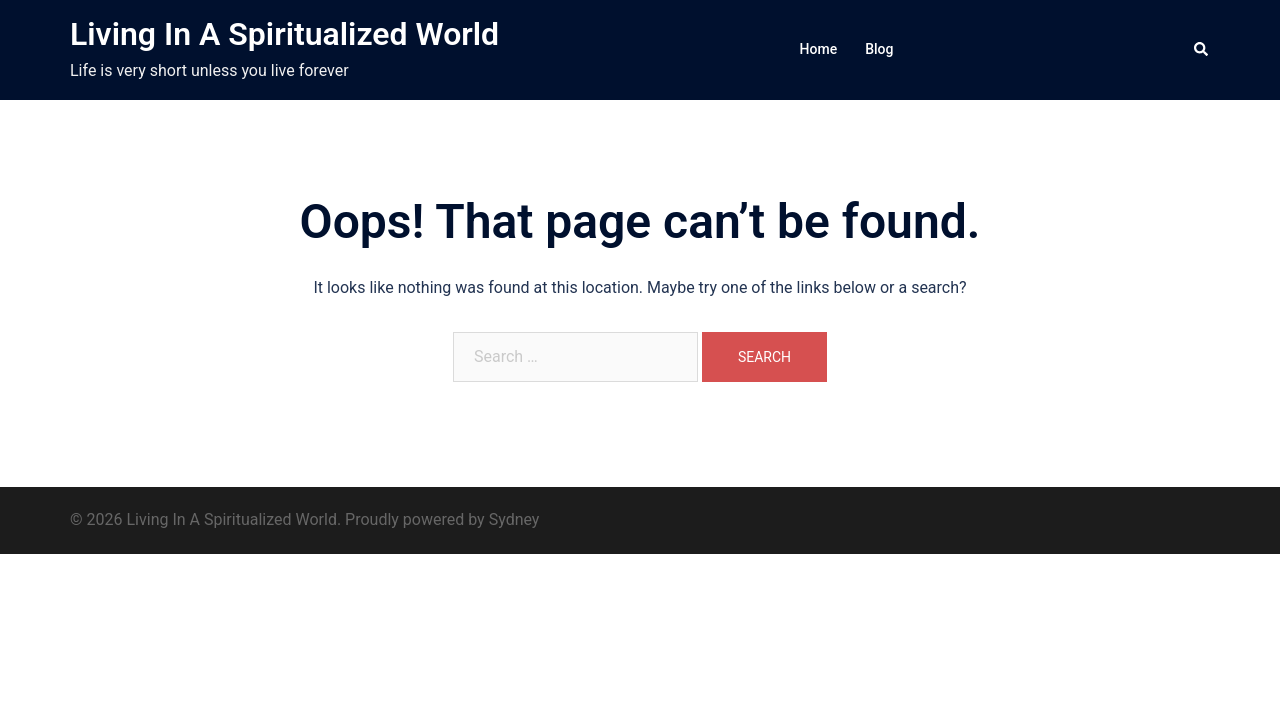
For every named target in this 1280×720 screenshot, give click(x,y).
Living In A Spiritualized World (284, 34)
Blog (879, 49)
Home (819, 49)
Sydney (514, 519)
